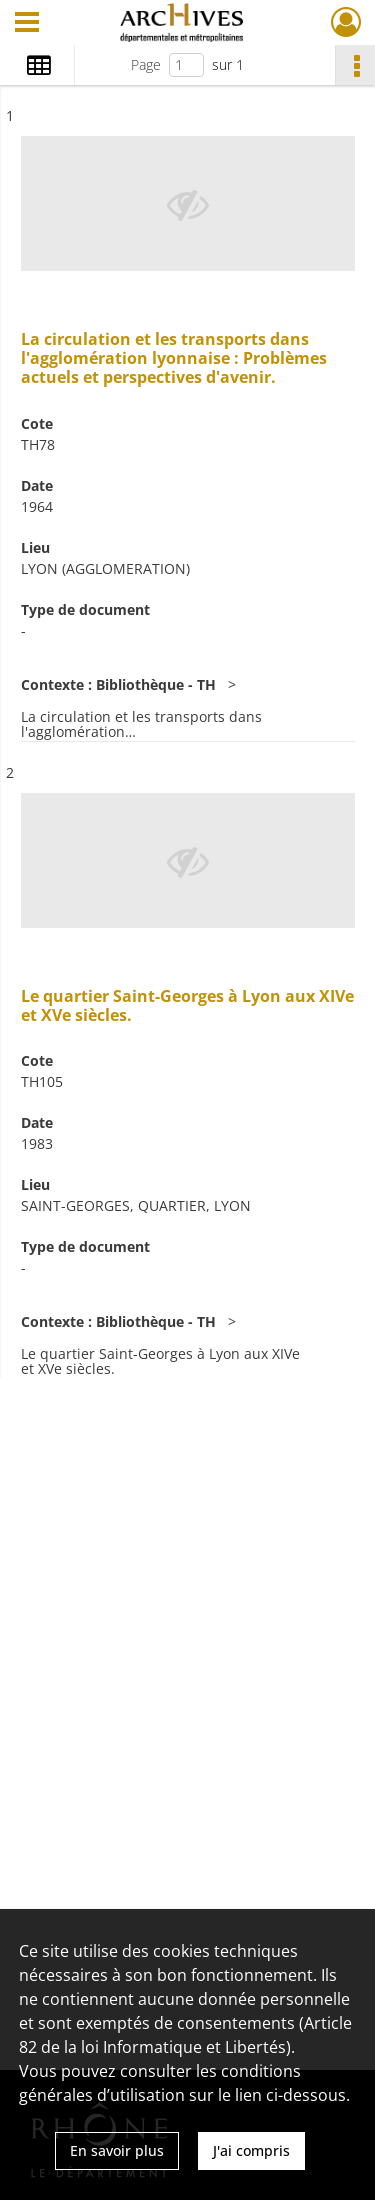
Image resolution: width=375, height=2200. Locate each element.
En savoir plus (117, 2150)
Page (146, 64)
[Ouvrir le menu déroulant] (27, 24)
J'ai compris (251, 2150)
